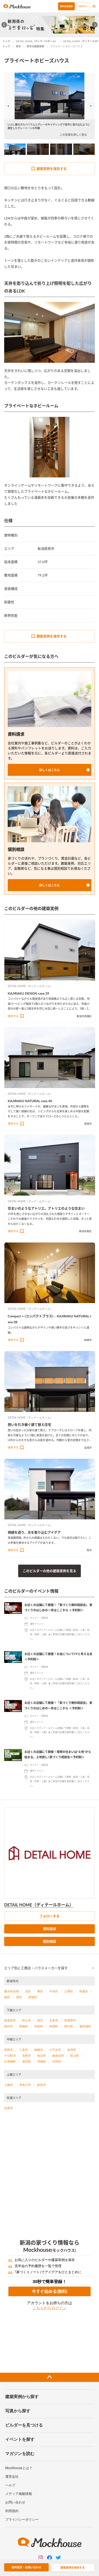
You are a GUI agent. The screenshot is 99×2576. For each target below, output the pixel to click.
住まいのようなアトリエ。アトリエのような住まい (46, 1208)
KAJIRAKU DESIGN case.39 (28, 993)
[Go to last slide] (4, 25)
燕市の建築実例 (35, 46)
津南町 (41, 2061)
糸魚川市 (25, 2084)
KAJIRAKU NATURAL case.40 (30, 1101)
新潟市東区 (85, 1231)
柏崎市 (88, 1340)
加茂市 (88, 1447)
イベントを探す (19, 2439)
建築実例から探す (22, 2396)
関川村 (68, 2026)
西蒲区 (32, 1997)
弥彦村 (38, 2026)
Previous (8, 106)
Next (91, 106)
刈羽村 (56, 2061)
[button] (49, 770)
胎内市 (8, 2026)
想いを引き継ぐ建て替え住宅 (29, 1425)
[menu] (94, 6)
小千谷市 (55, 2049)
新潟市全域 (11, 1991)
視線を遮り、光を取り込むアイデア (34, 1532)
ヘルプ (10, 2485)
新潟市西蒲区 (84, 1016)
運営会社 (12, 2476)
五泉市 (53, 2020)
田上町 (74, 2055)
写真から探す (17, 2411)
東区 (40, 1991)
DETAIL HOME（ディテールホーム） (36, 41)
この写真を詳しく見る (75, 134)
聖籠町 (23, 2026)
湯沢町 (26, 2061)
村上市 (26, 2020)
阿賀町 (53, 2026)
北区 (28, 1991)
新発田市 (10, 2020)
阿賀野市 (70, 2020)
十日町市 (10, 2055)
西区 (19, 1997)
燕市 (18, 46)
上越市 (8, 2084)
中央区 (53, 1991)
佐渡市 (8, 2108)
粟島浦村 (85, 2026)
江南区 (68, 1991)
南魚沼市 (58, 2055)
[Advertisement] (49, 2172)
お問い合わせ (15, 2502)
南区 (7, 1997)
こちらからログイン (49, 2308)
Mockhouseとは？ (18, 2468)
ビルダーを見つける (24, 2425)
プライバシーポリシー (22, 2519)
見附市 (26, 2055)
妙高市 (41, 2084)
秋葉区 (83, 1991)
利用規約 (12, 2511)
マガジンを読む (19, 2453)
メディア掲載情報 (18, 2494)
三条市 (23, 2049)
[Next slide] (95, 25)
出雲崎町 (10, 2061)
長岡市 (88, 1123)
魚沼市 (41, 2055)
